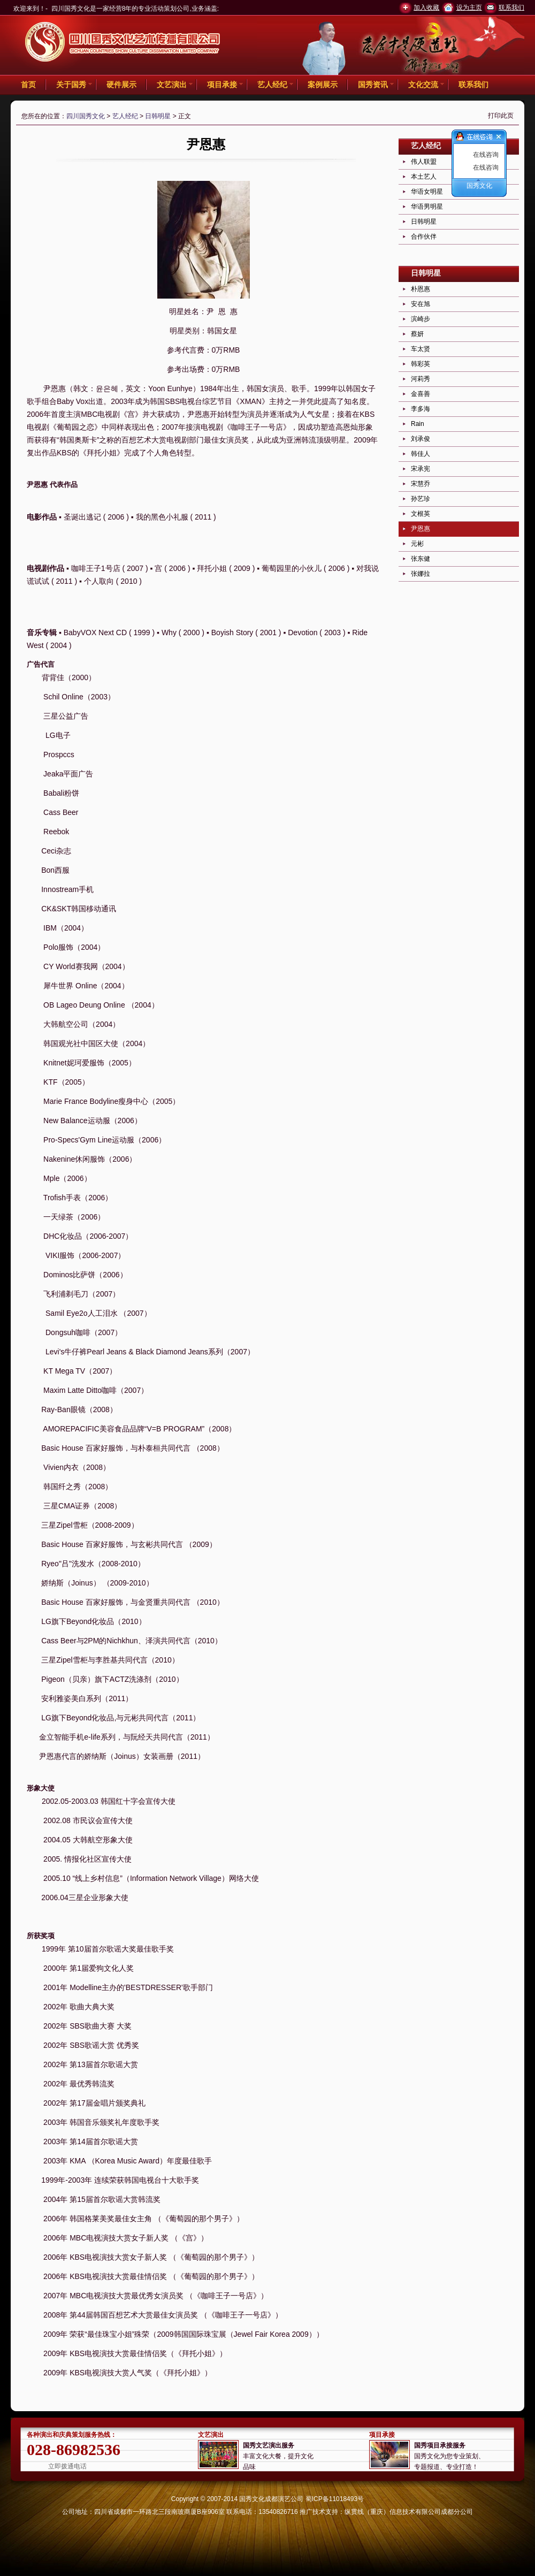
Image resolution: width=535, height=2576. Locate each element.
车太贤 (420, 349)
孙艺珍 (420, 498)
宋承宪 (420, 468)
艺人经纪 (272, 84)
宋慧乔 (420, 483)
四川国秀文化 (85, 116)
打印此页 (501, 115)
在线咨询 (486, 154)
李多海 (420, 409)
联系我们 (511, 7)
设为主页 (469, 7)
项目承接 (222, 84)
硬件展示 (121, 84)
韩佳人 (420, 454)
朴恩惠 (420, 289)
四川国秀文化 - (123, 43)
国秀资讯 (373, 84)
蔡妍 (417, 334)
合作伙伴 (424, 236)
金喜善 (420, 394)
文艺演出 (172, 84)
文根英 (420, 513)
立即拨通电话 (67, 2466)
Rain (417, 424)
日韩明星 (158, 116)
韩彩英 (420, 364)
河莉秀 (420, 379)
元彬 (417, 543)
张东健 (420, 558)
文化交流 (423, 84)
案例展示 (323, 84)
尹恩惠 (420, 528)
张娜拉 (420, 573)
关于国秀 (71, 84)
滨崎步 (420, 319)
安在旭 (420, 304)
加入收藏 (426, 7)
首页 (28, 84)
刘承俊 (420, 439)
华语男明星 (427, 206)
